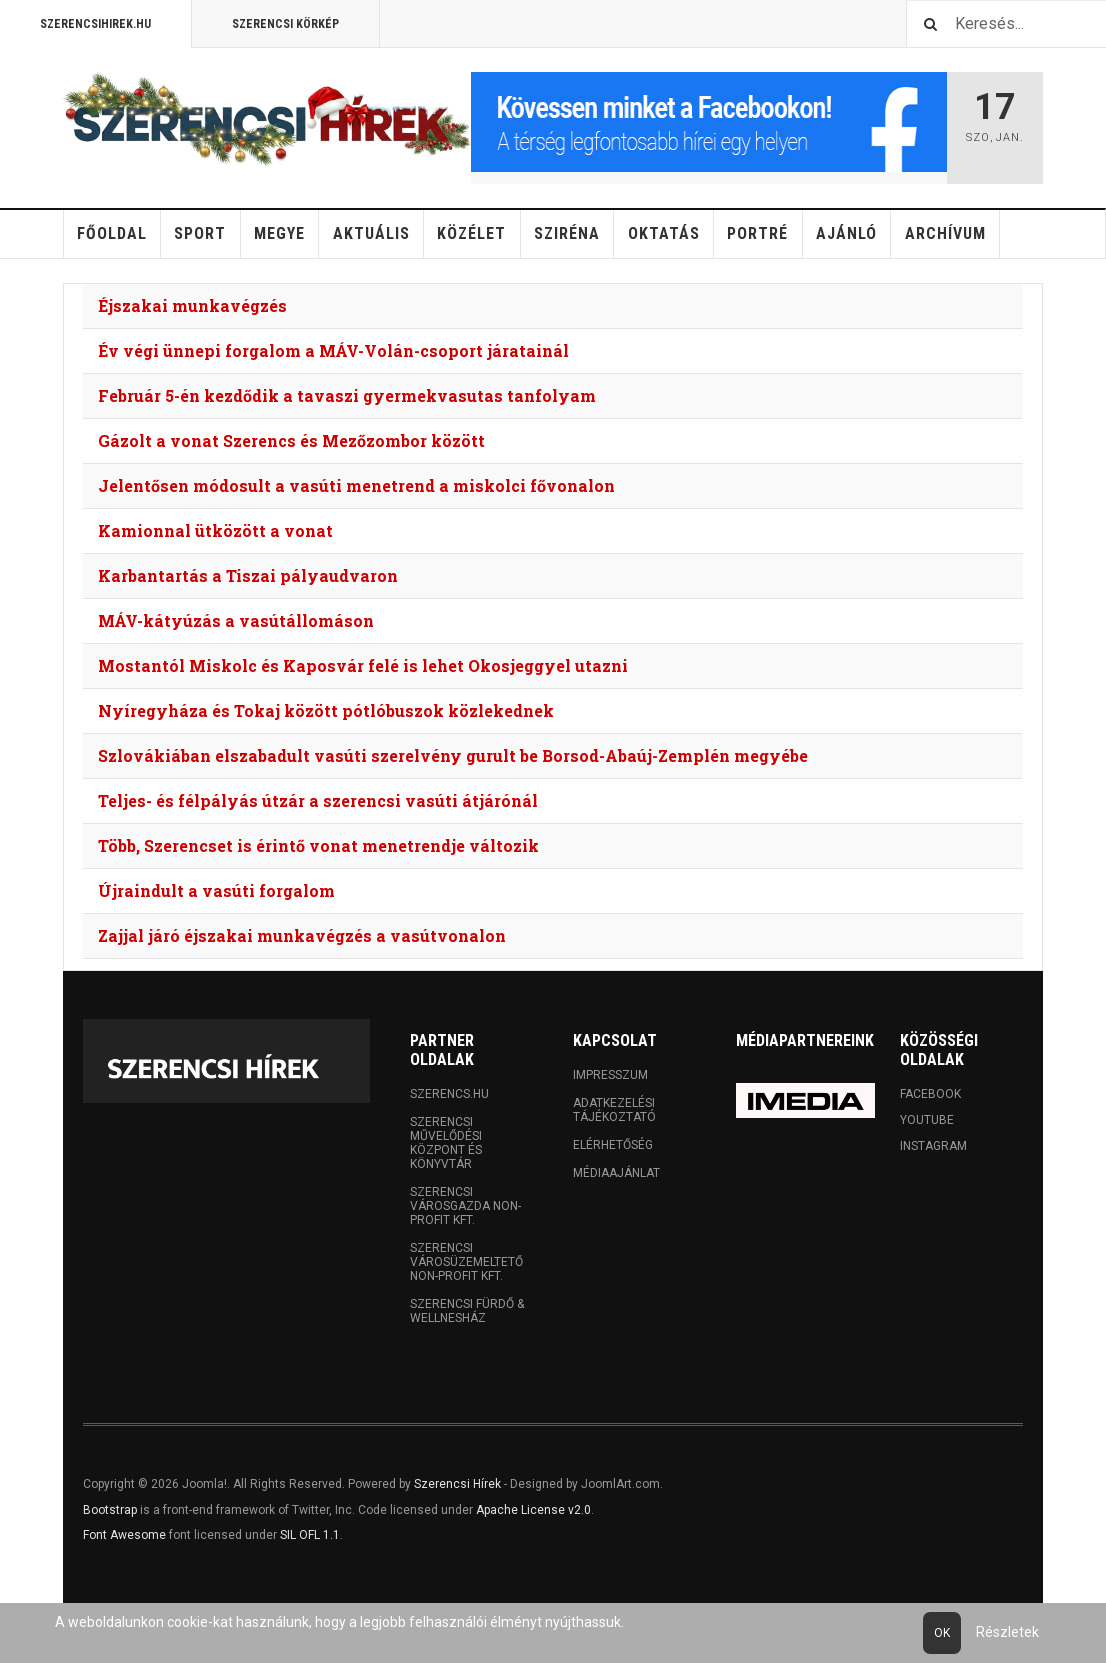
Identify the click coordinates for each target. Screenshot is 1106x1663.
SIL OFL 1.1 (310, 1535)
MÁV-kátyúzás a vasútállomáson (236, 620)
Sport (200, 233)
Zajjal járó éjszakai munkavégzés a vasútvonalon (302, 935)
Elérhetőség (613, 1145)
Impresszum (610, 1075)
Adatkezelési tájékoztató (614, 1110)
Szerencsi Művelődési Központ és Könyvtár (446, 1143)
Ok (942, 1633)
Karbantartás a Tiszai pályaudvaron (248, 575)
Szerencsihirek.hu (95, 24)
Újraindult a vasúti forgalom (216, 890)
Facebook (930, 1094)
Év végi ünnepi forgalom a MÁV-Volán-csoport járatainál (333, 350)
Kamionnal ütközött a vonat (215, 530)
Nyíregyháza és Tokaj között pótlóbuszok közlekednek (326, 710)
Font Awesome (124, 1535)
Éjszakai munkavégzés (192, 305)
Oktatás (664, 233)
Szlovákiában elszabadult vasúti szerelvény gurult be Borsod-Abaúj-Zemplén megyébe (453, 755)
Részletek (1007, 1632)
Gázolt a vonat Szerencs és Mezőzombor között (291, 440)
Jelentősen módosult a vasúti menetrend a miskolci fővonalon (356, 485)
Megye (279, 233)
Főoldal (112, 233)
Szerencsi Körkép (285, 24)
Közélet (471, 233)
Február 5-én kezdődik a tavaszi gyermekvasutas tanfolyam (347, 395)
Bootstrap (110, 1510)
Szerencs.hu (449, 1094)
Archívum (945, 233)
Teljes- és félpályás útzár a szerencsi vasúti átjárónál (318, 800)
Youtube (927, 1120)
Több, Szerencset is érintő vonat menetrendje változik (318, 845)
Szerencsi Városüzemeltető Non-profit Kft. (466, 1262)
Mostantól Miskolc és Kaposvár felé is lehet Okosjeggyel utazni (363, 665)
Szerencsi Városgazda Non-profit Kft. (465, 1206)
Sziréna (567, 233)
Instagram (933, 1146)
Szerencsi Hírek (457, 1484)
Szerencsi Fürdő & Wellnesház (467, 1311)
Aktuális (371, 233)
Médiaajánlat (616, 1173)
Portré (757, 233)
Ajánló (846, 233)
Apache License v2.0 (533, 1510)
